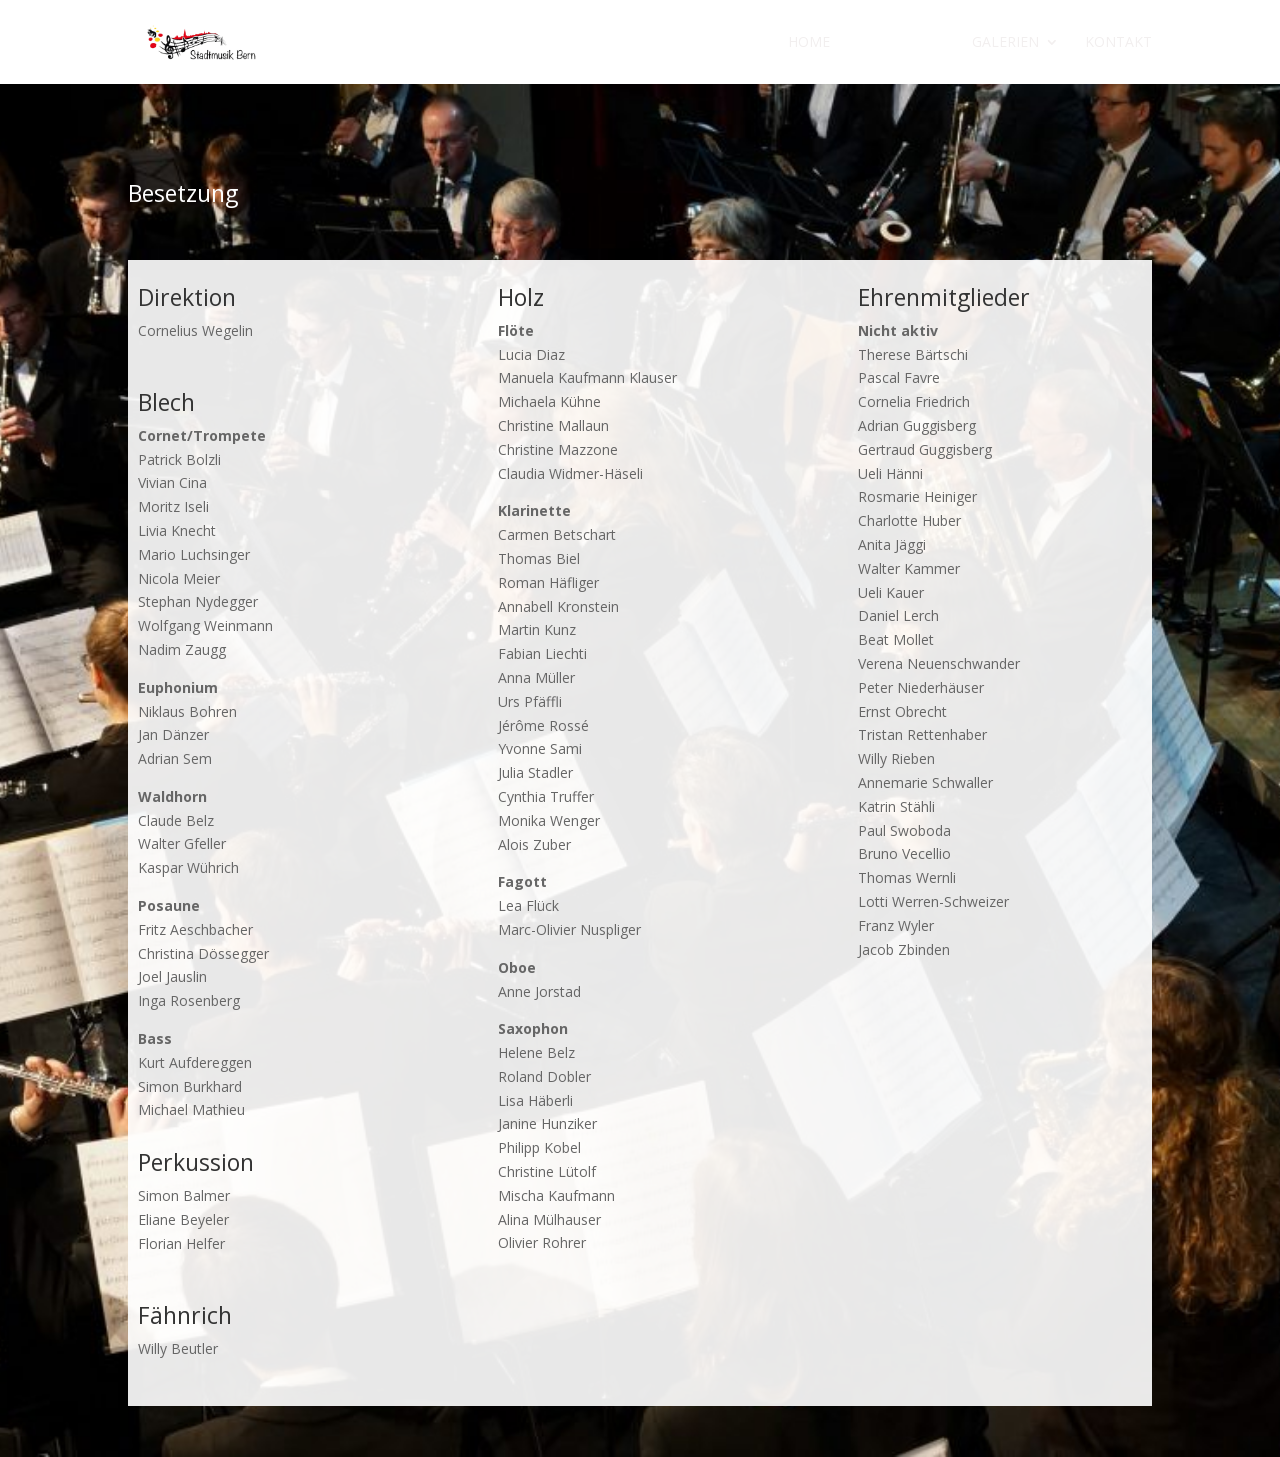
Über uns (891, 43)
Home (809, 43)
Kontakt (1118, 43)
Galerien (1005, 43)
